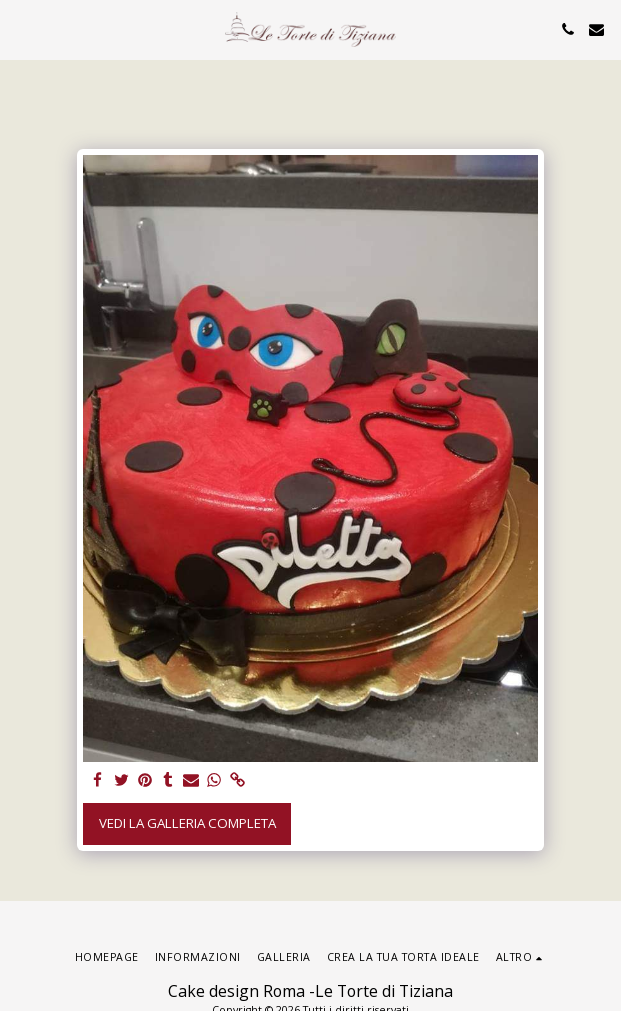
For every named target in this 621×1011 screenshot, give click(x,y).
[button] (22, 28)
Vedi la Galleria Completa (187, 823)
